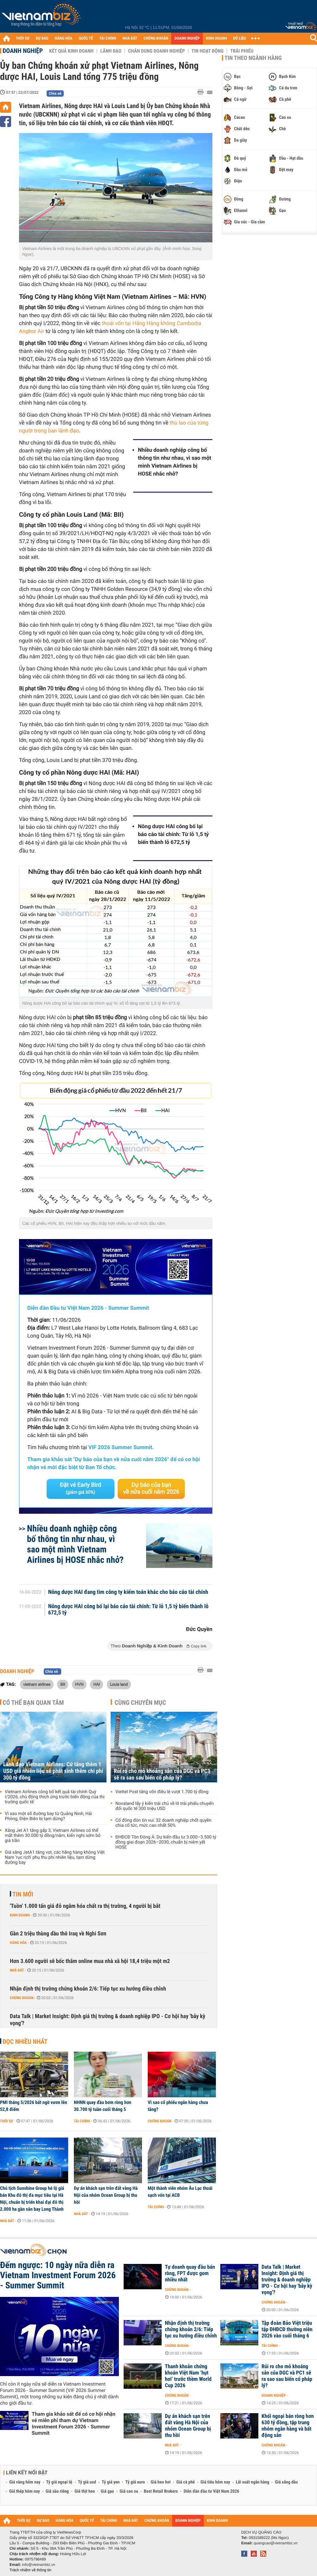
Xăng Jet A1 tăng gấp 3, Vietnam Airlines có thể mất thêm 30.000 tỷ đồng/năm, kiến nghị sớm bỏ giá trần (52, 1835)
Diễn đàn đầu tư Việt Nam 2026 (211, 2491)
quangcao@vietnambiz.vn (275, 2543)
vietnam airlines (36, 1684)
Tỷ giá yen (111, 2482)
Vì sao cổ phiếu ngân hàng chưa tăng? (178, 2106)
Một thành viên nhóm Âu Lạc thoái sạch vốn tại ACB (180, 2191)
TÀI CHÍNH (107, 38)
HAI (96, 1684)
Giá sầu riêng (57, 2491)
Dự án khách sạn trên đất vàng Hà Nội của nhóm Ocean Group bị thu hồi (106, 2195)
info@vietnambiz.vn (38, 2564)
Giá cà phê (185, 2482)
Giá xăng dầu (286, 2482)
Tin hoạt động (207, 51)
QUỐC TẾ (86, 38)
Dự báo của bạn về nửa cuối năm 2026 (151, 1488)
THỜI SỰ (22, 38)
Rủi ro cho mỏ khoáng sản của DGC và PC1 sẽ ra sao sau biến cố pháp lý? (162, 1774)
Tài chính (82, 2121)
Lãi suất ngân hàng (252, 2482)
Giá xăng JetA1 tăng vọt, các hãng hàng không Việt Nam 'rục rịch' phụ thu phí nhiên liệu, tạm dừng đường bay (55, 1857)
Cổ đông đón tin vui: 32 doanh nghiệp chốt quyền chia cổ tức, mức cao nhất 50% (163, 1823)
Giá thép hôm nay (24, 2491)
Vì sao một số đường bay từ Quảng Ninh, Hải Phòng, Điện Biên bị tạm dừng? (48, 1816)
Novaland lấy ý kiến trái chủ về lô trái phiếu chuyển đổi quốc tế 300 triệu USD (164, 1806)
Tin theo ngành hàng (253, 57)
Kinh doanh (20, 1915)
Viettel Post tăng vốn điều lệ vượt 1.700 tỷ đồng (162, 1791)
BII (62, 1684)
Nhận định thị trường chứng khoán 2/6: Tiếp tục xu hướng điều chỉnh (88, 1988)
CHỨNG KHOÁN (156, 38)
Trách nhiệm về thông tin (30, 2570)
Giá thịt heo (84, 2491)
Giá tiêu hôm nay (215, 2482)
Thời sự (6, 2121)
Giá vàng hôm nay (25, 2482)
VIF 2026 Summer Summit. (121, 1447)
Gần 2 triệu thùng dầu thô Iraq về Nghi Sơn (58, 1933)
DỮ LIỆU (239, 38)
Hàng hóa (18, 1942)
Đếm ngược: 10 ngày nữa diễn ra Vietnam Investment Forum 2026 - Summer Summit (58, 2275)
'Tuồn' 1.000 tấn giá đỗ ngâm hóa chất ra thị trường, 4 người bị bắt (85, 1906)
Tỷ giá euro (135, 2482)
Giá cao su (129, 2491)
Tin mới (22, 1894)
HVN (79, 1684)
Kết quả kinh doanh (71, 51)
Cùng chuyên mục (140, 1702)
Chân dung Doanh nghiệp (156, 51)
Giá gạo (107, 2491)
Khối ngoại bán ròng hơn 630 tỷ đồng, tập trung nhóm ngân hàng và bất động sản (288, 2426)
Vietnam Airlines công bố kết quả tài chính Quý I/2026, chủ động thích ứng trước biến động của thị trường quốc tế (55, 1797)
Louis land (119, 1684)
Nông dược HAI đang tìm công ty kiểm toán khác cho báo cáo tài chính (128, 1592)
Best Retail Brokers (161, 2491)
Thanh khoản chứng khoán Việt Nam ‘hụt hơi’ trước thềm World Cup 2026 (188, 2376)
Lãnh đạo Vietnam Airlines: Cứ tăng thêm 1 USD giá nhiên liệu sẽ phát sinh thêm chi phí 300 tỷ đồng (53, 1771)
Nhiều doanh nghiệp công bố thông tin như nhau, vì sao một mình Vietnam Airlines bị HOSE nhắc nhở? (174, 462)
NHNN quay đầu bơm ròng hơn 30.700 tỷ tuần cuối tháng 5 (102, 2106)
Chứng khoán (22, 1998)
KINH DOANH (216, 38)
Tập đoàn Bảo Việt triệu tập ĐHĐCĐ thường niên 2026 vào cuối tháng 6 (287, 2329)
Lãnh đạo (110, 51)
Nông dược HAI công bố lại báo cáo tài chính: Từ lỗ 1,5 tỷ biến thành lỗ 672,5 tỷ (173, 834)
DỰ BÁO (42, 38)
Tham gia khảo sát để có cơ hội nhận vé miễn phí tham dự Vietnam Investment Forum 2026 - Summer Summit (73, 2423)
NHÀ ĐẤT (129, 38)
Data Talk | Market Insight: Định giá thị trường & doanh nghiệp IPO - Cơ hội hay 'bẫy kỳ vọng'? (107, 2020)
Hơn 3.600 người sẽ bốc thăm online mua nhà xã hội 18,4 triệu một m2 (90, 1961)
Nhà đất (17, 1970)
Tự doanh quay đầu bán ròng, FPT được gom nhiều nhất (190, 2273)
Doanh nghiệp (23, 50)
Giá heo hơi (161, 2482)
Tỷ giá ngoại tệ (59, 2482)
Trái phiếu (241, 51)
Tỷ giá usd (87, 2482)
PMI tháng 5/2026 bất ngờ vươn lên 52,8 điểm (33, 2106)
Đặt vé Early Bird (80, 1488)
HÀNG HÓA (64, 38)
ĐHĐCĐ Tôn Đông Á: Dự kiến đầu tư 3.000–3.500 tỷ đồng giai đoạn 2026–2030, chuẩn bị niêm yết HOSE (165, 1842)
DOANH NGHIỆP (186, 38)
